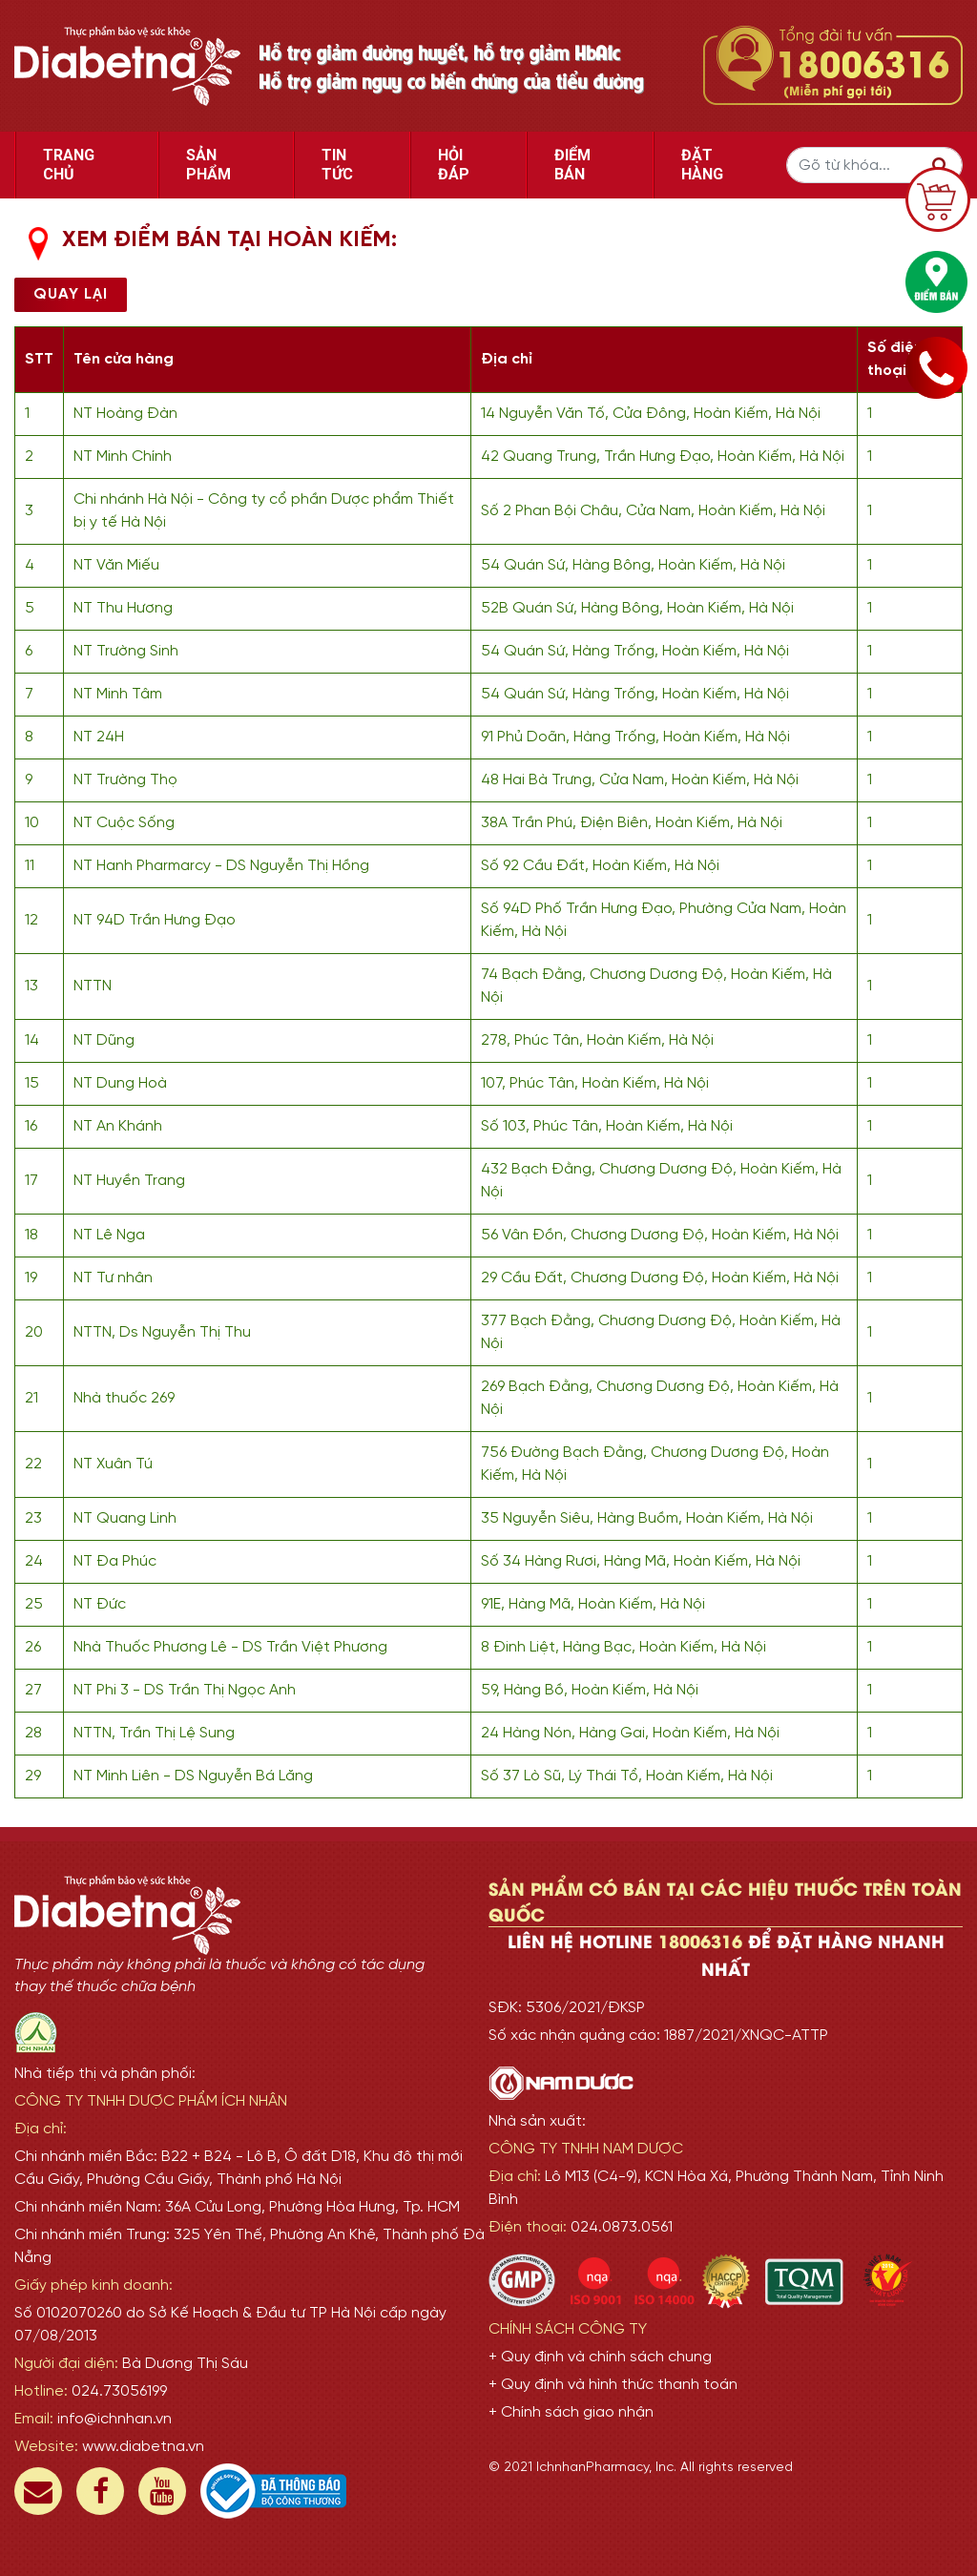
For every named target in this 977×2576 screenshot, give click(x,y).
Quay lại (70, 294)
